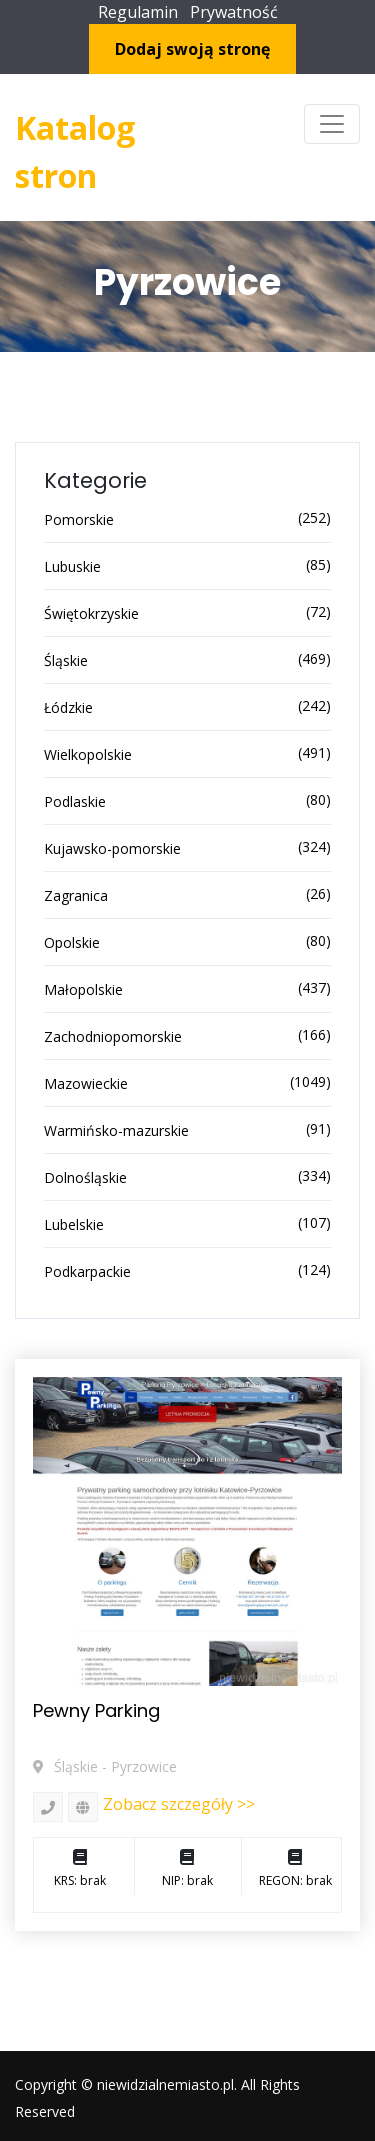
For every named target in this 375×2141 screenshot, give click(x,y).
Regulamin (138, 12)
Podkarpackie (87, 1271)
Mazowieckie (86, 1083)
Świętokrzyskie (91, 613)
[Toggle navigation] (332, 124)
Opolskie (72, 942)
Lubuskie (72, 566)
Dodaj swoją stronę (192, 49)
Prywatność (234, 12)
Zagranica (76, 895)
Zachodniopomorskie (113, 1036)
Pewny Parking (96, 1710)
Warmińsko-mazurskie (116, 1130)
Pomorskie (79, 519)
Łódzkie (68, 707)
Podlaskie (75, 801)
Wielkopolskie (88, 754)
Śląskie (66, 660)
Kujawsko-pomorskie (112, 848)
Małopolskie (83, 989)
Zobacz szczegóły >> (179, 1804)
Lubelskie (74, 1224)
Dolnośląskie (85, 1177)
